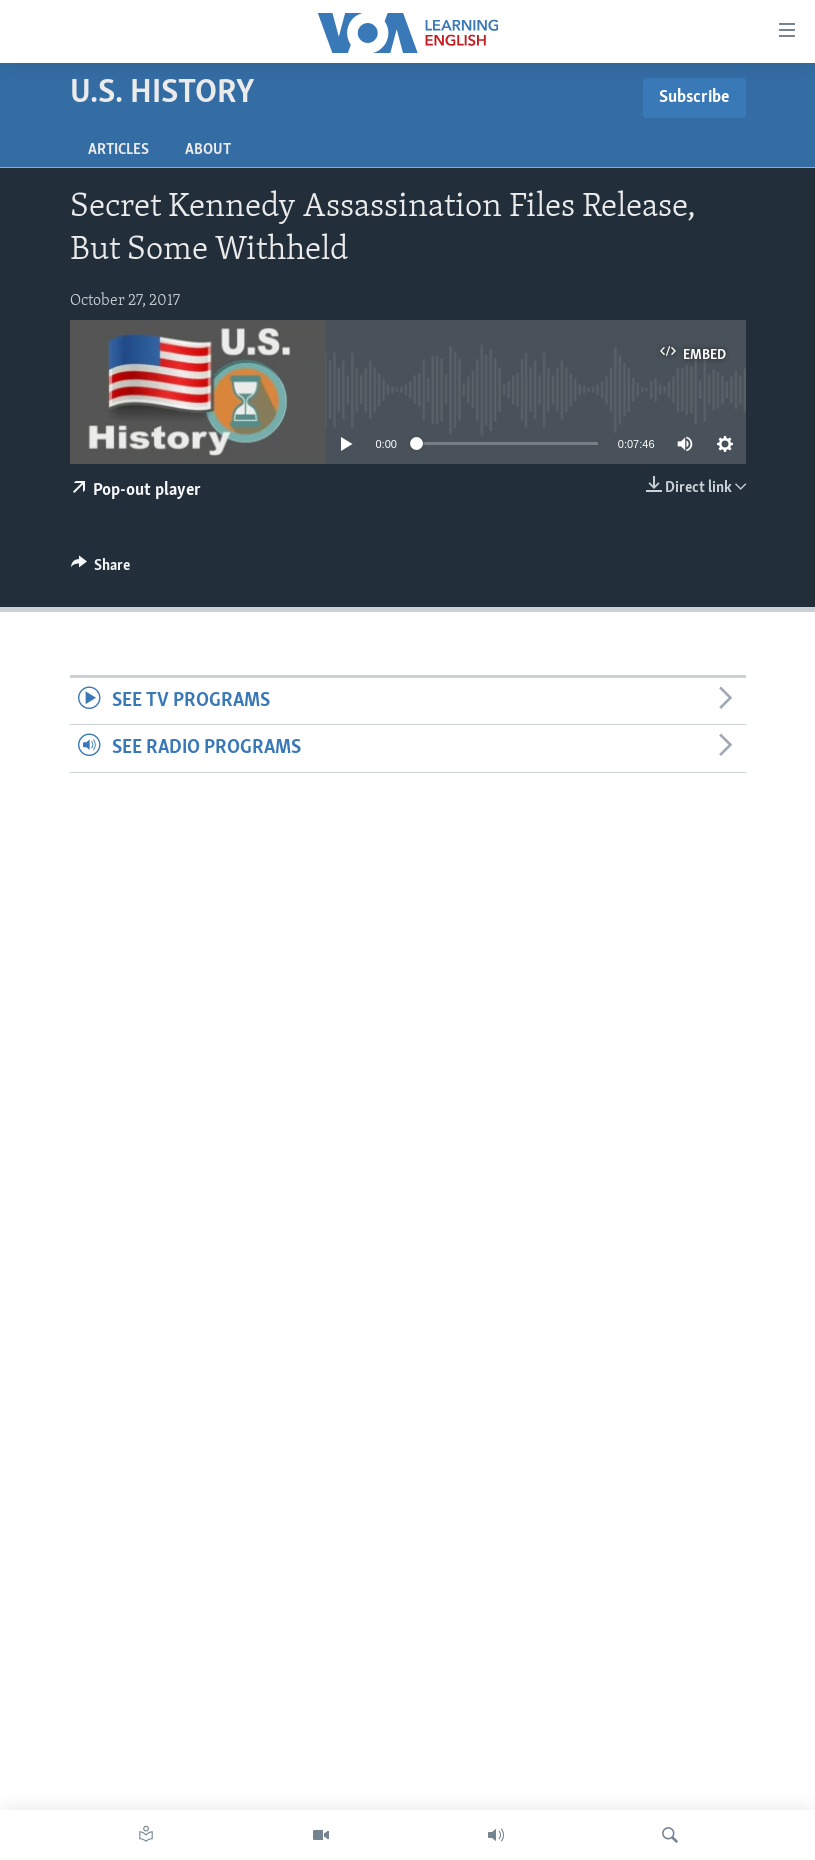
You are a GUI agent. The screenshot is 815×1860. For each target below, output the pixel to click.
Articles (118, 150)
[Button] (101, 570)
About (208, 150)
